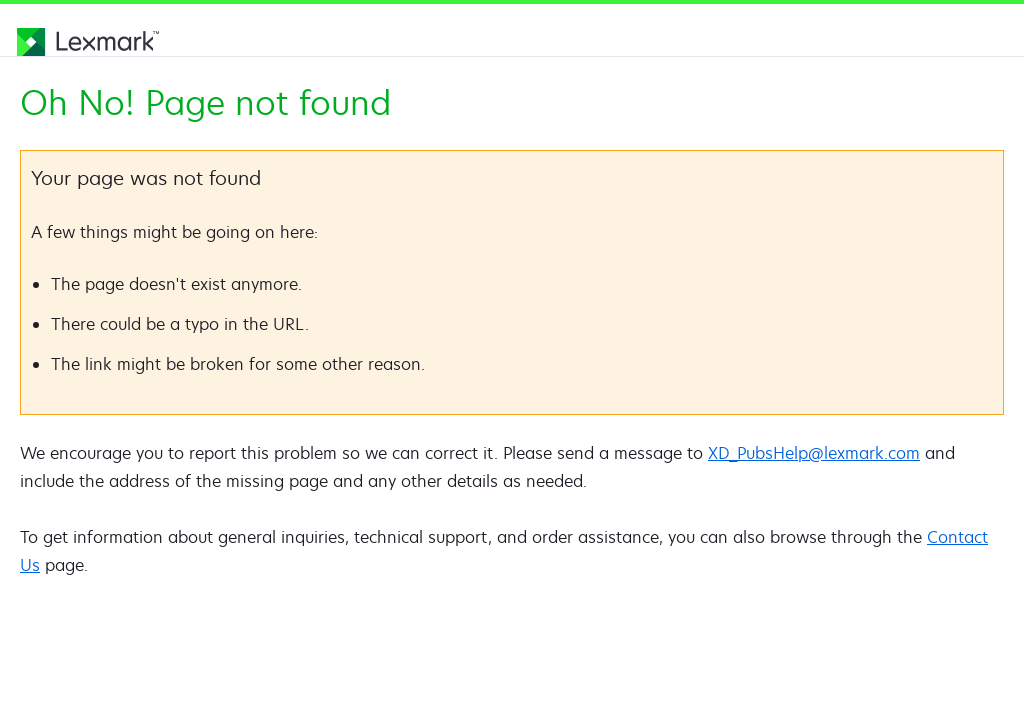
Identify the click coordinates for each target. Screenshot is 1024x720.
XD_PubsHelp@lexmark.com (814, 453)
